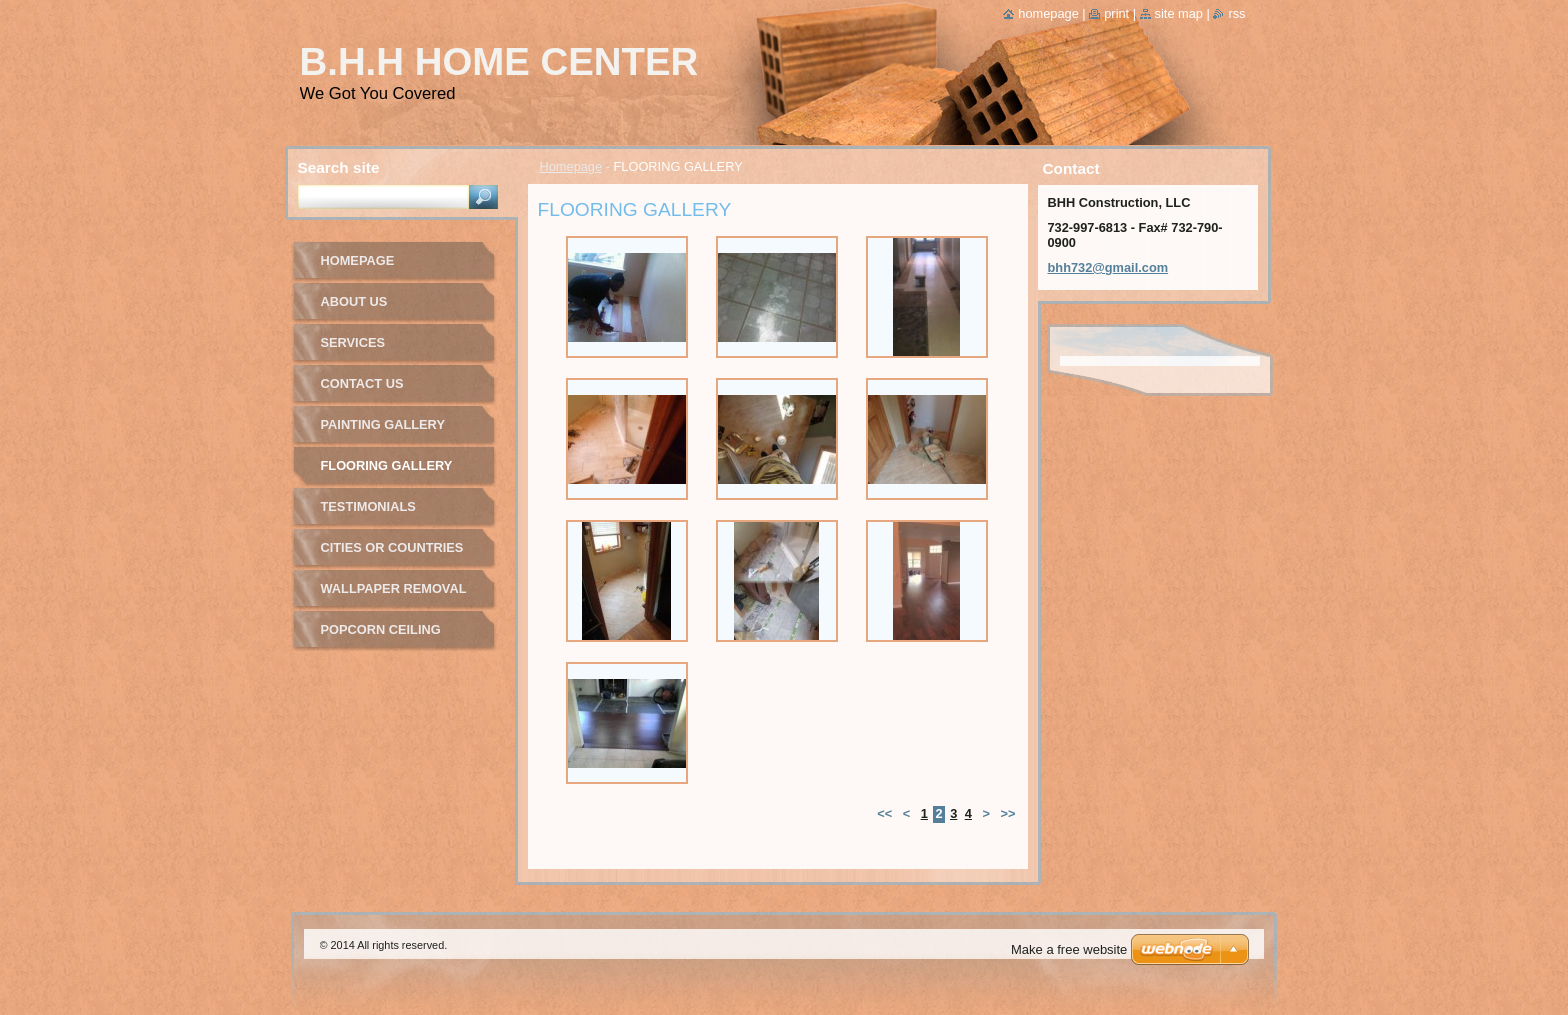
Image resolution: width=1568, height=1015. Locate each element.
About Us (354, 301)
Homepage (571, 166)
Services (353, 342)
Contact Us (362, 383)
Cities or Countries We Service (392, 554)
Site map (1179, 13)
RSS (1236, 13)
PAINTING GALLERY (383, 424)
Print (1116, 13)
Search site (339, 167)
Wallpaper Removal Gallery (394, 595)
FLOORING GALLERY (387, 465)
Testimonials (368, 506)
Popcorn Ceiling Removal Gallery (384, 636)
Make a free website (1069, 949)
